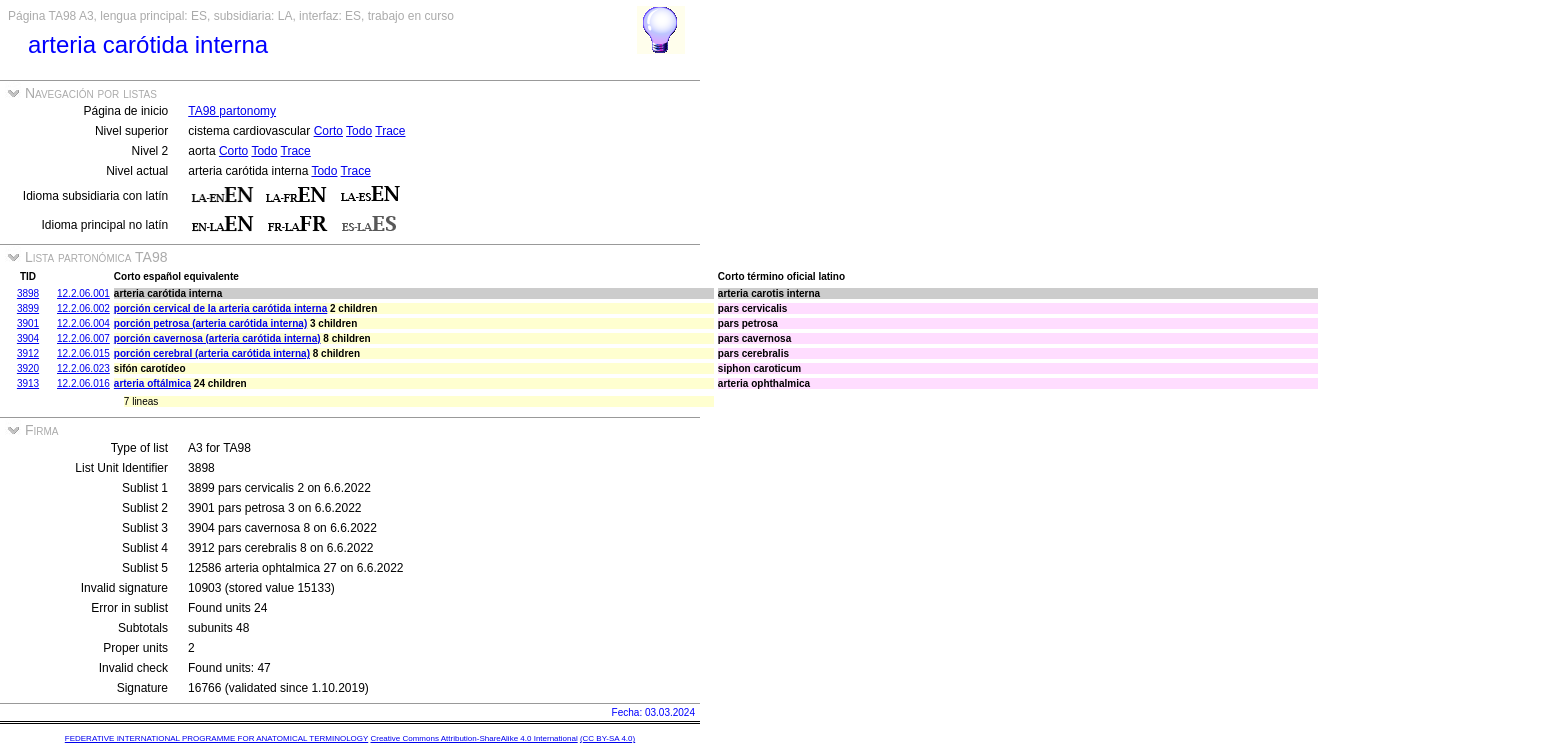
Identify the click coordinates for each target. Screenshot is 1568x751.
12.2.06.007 (83, 338)
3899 (28, 308)
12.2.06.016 (83, 383)
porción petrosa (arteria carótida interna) (210, 323)
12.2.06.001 (83, 293)
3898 (28, 293)
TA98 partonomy (232, 111)
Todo (359, 131)
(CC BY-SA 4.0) (607, 738)
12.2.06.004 (83, 323)
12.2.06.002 (83, 308)
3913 (28, 383)
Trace (390, 131)
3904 (28, 338)
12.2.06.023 (83, 368)
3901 (28, 323)
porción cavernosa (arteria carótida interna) (217, 338)
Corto (328, 131)
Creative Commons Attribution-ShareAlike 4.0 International (473, 738)
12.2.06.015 (83, 353)
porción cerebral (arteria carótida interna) (212, 353)
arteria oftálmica (152, 383)
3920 (28, 368)
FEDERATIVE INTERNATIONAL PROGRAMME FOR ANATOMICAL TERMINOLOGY (216, 738)
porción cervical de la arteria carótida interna (220, 308)
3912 (28, 353)
